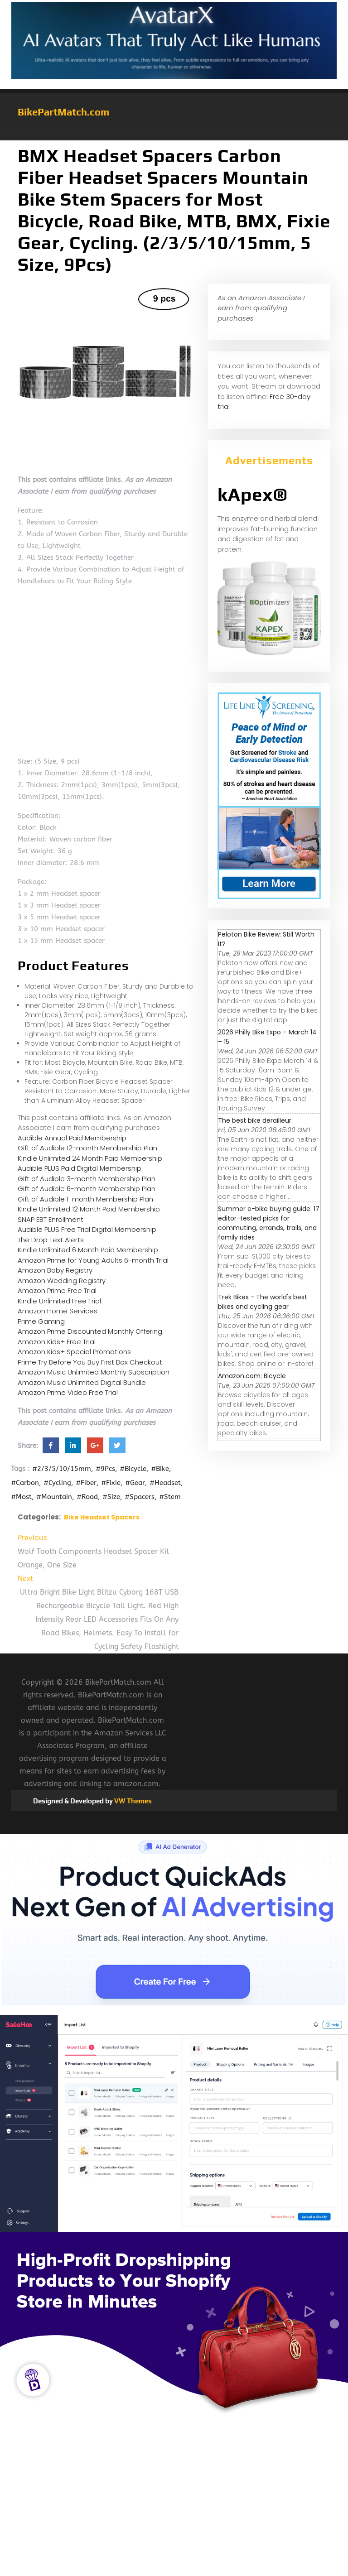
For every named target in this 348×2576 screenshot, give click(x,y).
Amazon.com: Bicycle (252, 1375)
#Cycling (57, 1483)
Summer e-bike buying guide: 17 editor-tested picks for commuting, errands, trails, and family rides (268, 1223)
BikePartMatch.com (63, 112)
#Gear (135, 1483)
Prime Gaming (41, 1321)
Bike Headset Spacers (102, 1517)
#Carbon (25, 1483)
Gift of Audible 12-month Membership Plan (87, 1148)
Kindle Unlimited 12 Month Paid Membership (89, 1209)
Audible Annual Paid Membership (72, 1138)
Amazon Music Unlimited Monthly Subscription (93, 1372)
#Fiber (86, 1483)
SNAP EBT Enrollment (50, 1219)
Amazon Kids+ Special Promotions (74, 1351)
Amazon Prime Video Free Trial (68, 1392)
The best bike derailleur (254, 1120)
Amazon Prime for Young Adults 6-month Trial (93, 1260)
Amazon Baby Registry (55, 1270)
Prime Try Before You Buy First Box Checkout (90, 1362)
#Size (111, 1497)
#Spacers (140, 1497)
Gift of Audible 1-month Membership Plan (85, 1199)
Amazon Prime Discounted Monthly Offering (90, 1331)
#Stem (170, 1497)
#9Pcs (105, 1469)
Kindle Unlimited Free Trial (59, 1301)
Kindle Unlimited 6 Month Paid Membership (88, 1249)
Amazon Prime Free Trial (57, 1290)
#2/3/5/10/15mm (61, 1469)
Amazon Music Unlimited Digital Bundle (82, 1382)
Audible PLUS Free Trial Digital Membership (87, 1229)
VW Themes (132, 1801)
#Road (87, 1497)
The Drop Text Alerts (51, 1240)
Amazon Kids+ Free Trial (57, 1341)
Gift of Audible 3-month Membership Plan (86, 1178)
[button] (174, 135)
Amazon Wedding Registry (62, 1280)
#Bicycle (133, 1469)
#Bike (160, 1469)
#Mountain (54, 1497)
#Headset (165, 1483)
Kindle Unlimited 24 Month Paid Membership (90, 1158)
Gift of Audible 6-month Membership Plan (86, 1188)
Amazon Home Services (57, 1311)
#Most (21, 1497)
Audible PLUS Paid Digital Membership (79, 1168)
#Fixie (111, 1483)
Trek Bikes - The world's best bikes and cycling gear (262, 1302)
